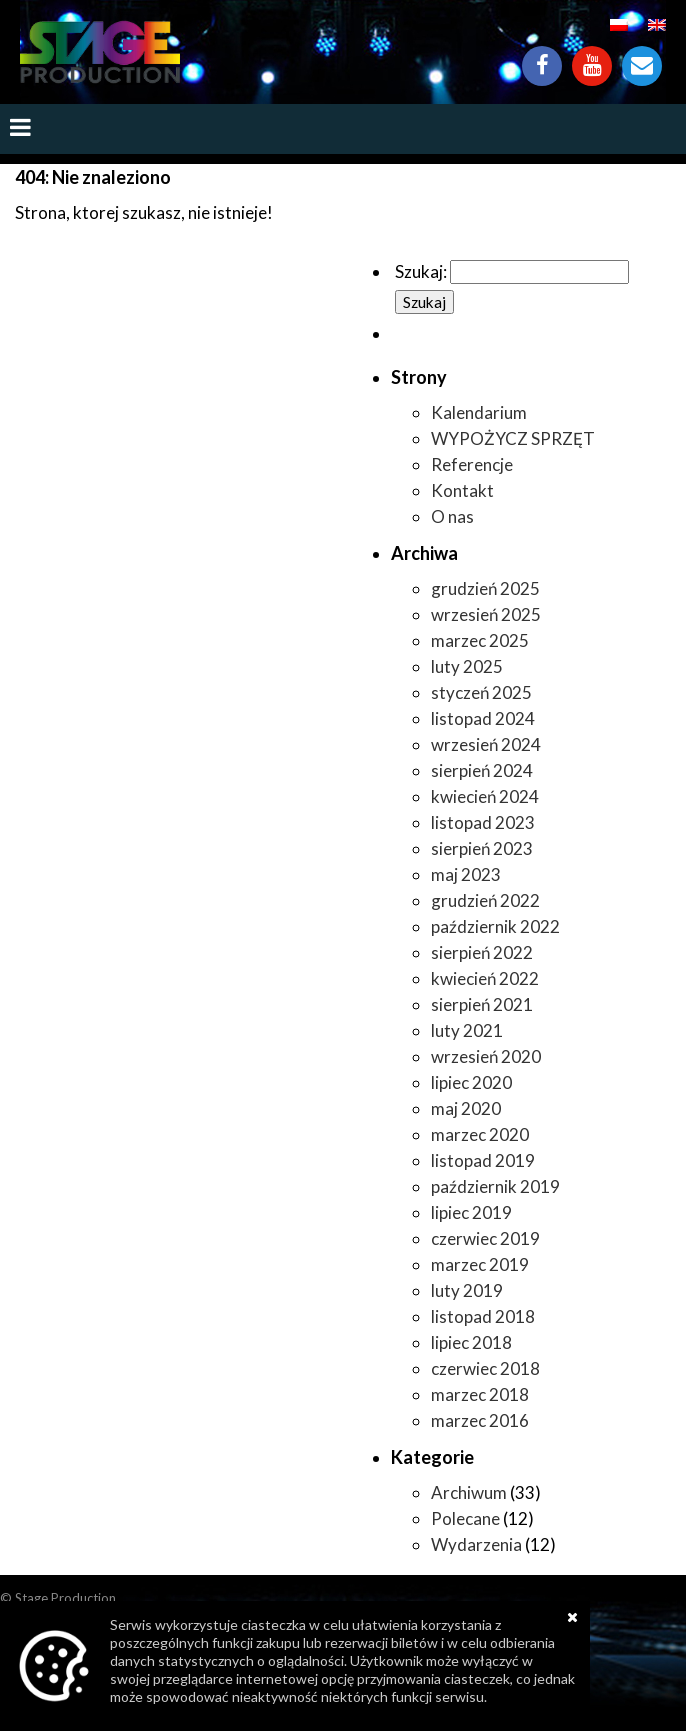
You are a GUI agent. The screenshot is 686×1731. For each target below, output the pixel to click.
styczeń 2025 (481, 692)
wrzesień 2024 (486, 744)
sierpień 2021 (482, 1004)
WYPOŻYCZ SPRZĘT (513, 438)
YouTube (592, 56)
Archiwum (469, 1492)
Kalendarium (479, 412)
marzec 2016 (480, 1420)
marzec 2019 (480, 1264)
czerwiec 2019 (485, 1238)
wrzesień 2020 (486, 1056)
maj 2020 (466, 1108)
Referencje (472, 464)
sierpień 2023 (482, 848)
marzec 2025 (480, 640)
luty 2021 (467, 1030)
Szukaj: (421, 271)
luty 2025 (467, 666)
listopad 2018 (483, 1316)
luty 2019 (467, 1290)
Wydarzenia (476, 1544)
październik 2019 (495, 1186)
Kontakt (642, 56)
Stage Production (65, 1598)
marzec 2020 (480, 1134)
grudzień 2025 (485, 588)
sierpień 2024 (482, 770)
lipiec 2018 (471, 1342)
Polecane (465, 1518)
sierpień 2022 (482, 952)
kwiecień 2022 (485, 978)
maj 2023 (466, 874)
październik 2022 (495, 926)
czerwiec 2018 (485, 1368)
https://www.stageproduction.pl (100, 52)
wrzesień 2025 (486, 614)
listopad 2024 (483, 718)
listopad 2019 (483, 1160)
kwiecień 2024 (485, 796)
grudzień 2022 (485, 900)
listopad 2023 (483, 822)
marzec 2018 (480, 1394)
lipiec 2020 (471, 1082)
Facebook (542, 56)
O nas (452, 516)
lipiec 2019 (471, 1212)
